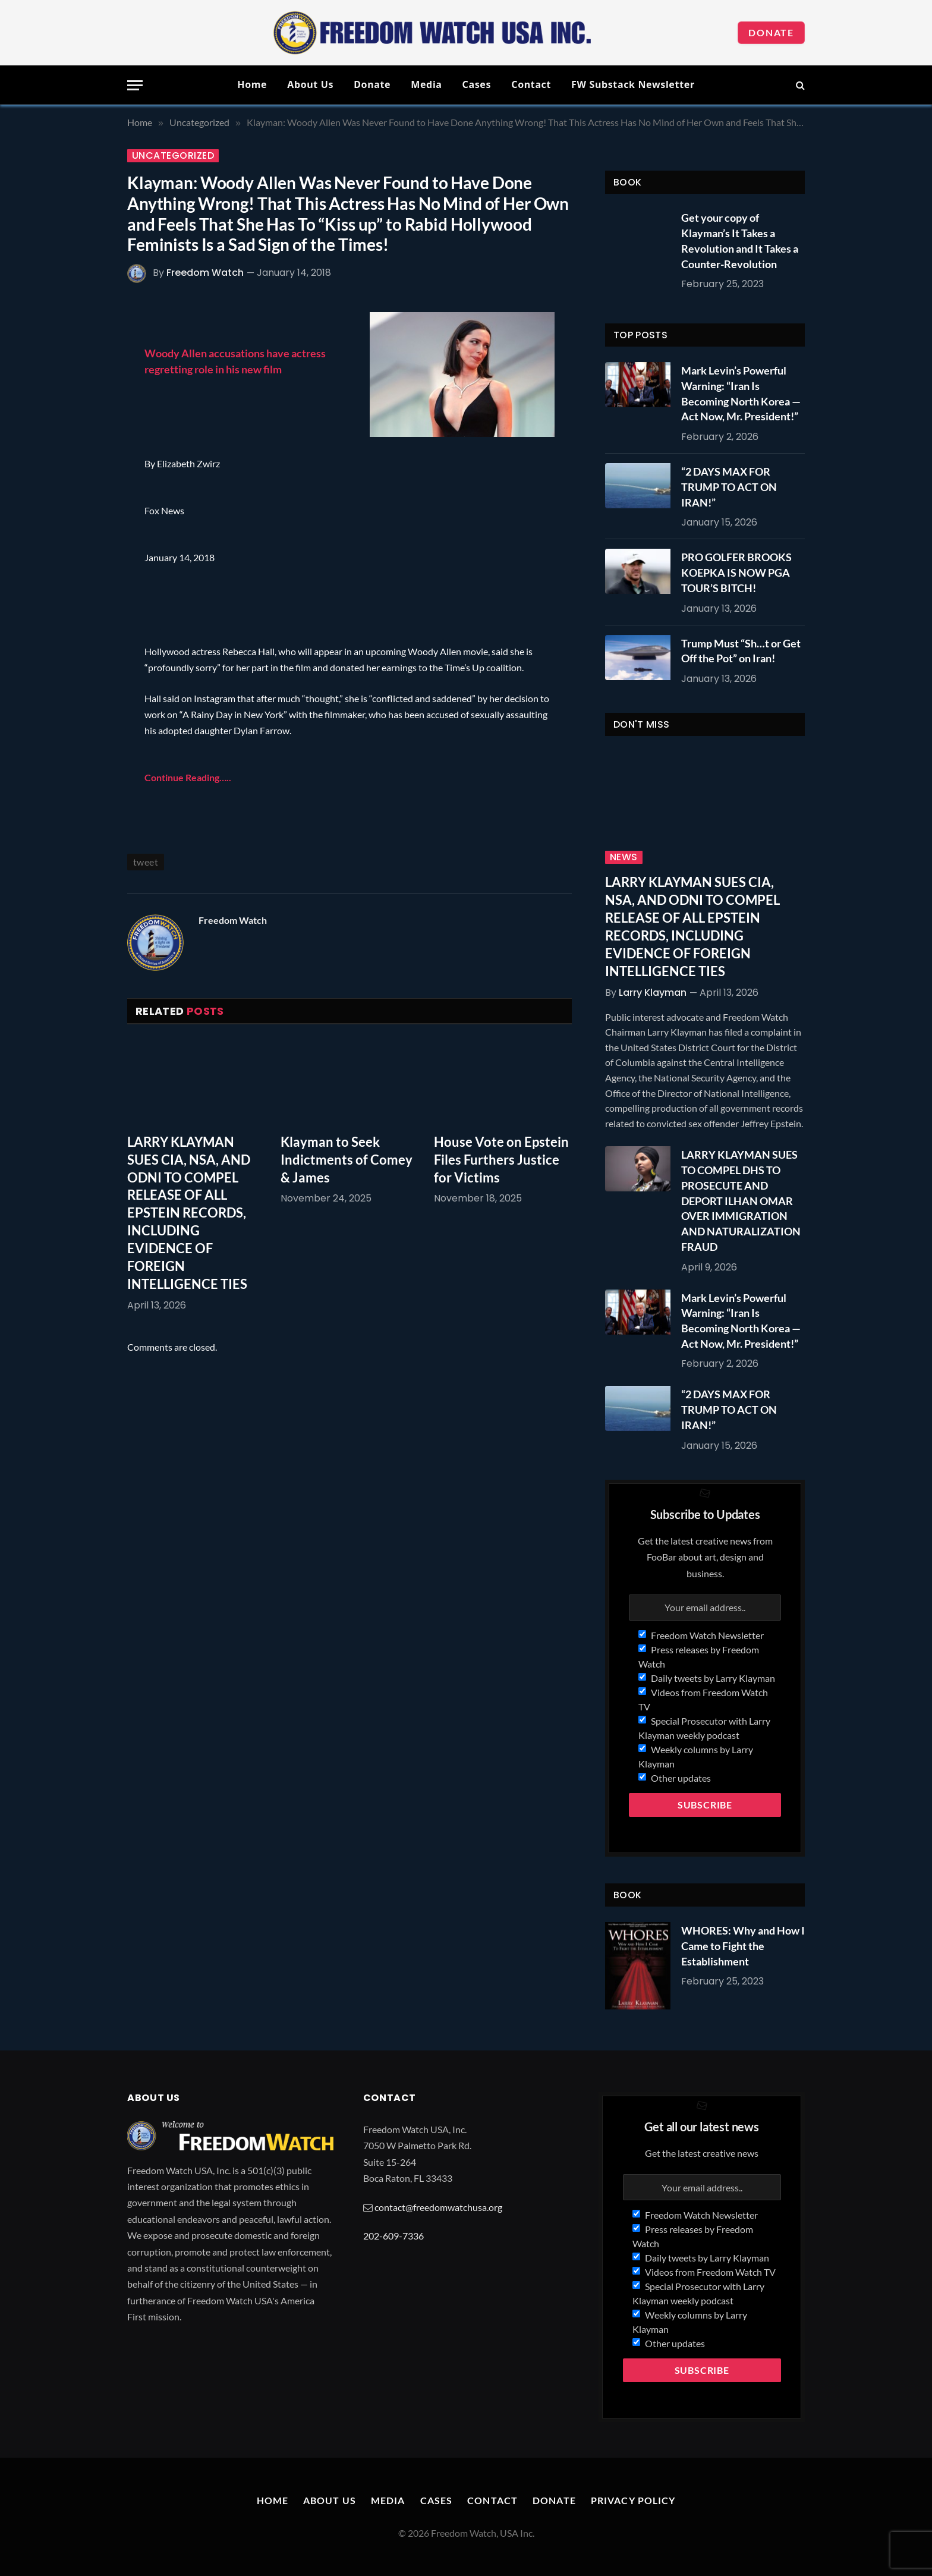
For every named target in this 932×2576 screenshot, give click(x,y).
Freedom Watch (205, 272)
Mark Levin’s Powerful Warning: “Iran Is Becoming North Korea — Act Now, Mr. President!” (741, 393)
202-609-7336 (393, 2235)
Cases (477, 84)
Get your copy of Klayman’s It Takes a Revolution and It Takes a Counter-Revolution (739, 240)
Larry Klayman (653, 992)
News (624, 857)
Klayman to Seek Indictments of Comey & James (347, 1159)
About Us (310, 84)
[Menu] (135, 85)
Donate (771, 32)
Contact (531, 84)
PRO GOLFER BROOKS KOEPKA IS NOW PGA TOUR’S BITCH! (736, 572)
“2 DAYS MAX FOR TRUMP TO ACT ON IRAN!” (729, 486)
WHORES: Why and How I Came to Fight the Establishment (743, 1945)
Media (426, 84)
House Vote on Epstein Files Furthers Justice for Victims (501, 1159)
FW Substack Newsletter (633, 84)
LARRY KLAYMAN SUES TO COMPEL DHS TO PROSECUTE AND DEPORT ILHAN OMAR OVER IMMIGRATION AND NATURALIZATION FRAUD (741, 1200)
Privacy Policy (633, 2500)
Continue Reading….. (187, 777)
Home (252, 84)
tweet (145, 861)
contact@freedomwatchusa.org (438, 2207)
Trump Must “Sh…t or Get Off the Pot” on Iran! (741, 651)
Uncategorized (173, 155)
